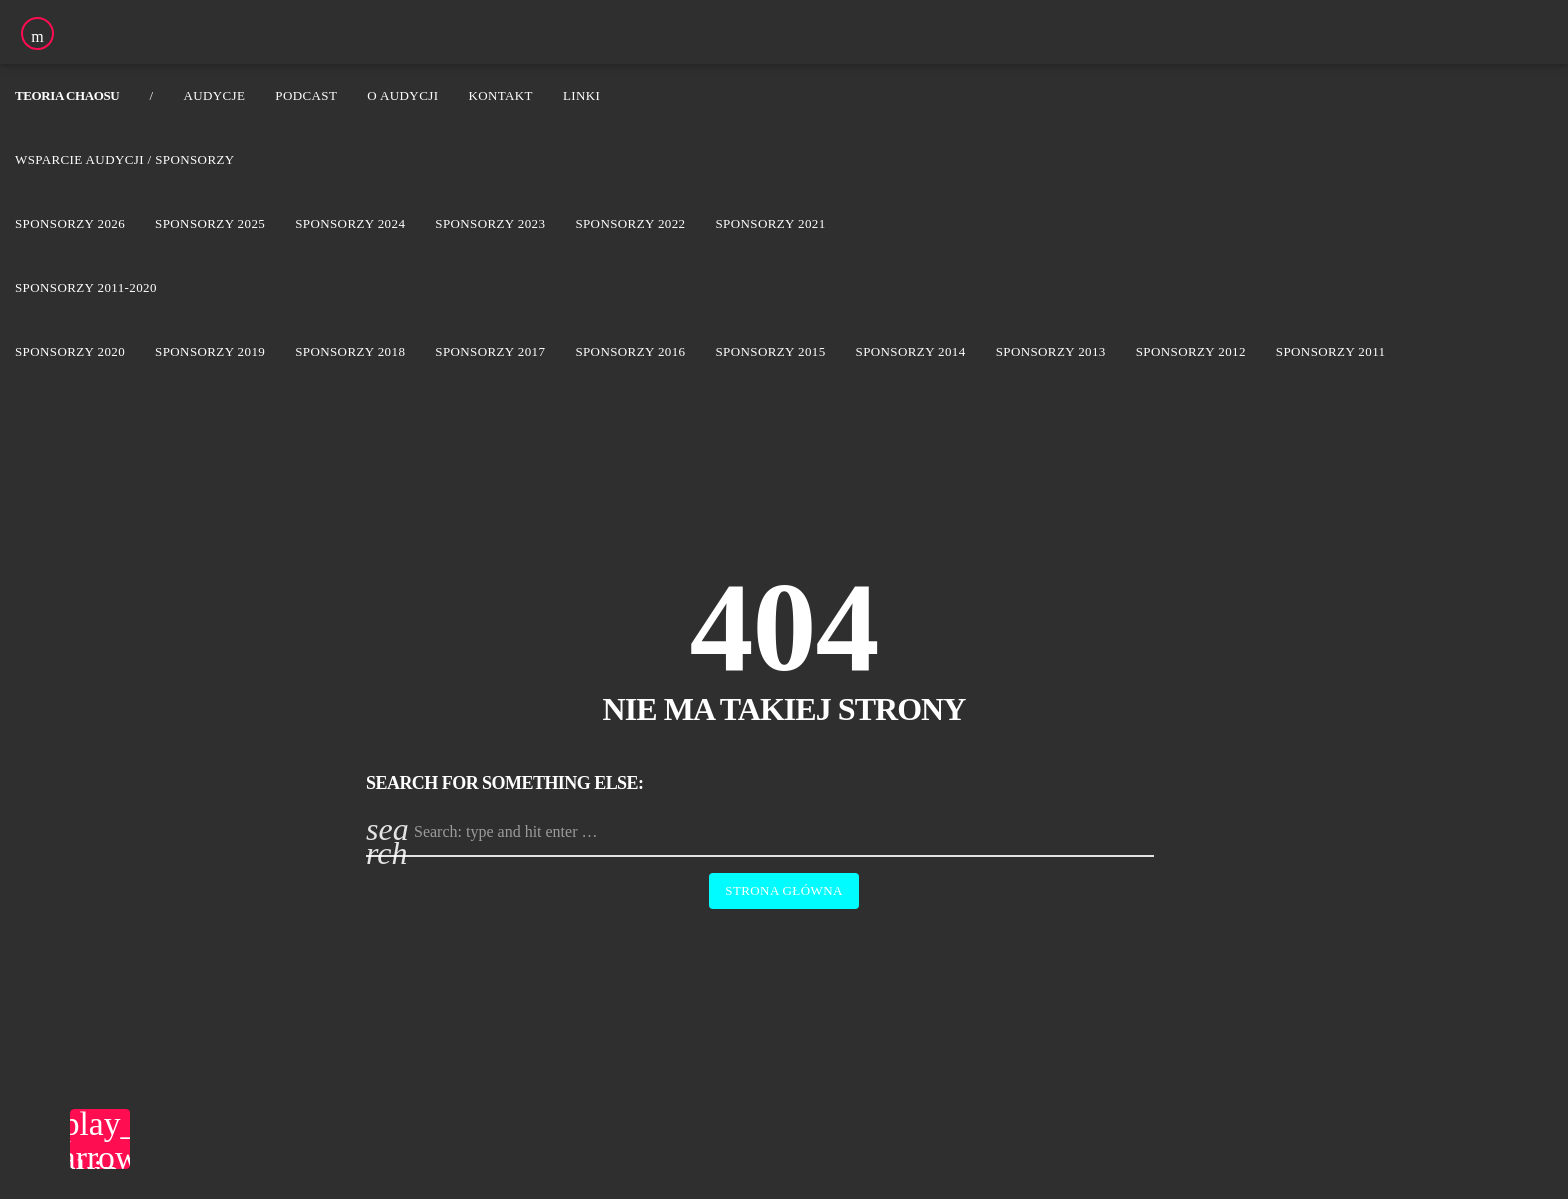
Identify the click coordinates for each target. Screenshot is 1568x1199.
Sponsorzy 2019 (210, 351)
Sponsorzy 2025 (210, 223)
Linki (581, 95)
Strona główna (783, 890)
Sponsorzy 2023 (490, 223)
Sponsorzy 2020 (70, 351)
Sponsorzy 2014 (911, 351)
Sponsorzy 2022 (630, 223)
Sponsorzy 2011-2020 (86, 287)
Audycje (214, 95)
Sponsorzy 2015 (770, 351)
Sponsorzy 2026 (70, 223)
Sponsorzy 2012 (1191, 351)
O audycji (402, 95)
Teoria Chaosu (67, 95)
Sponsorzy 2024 (350, 223)
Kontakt (500, 95)
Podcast (306, 95)
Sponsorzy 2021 (770, 223)
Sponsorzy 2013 (1051, 351)
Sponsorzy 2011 (1331, 351)
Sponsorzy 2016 (630, 351)
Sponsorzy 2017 (490, 351)
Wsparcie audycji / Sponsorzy (125, 159)
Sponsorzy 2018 (350, 351)
